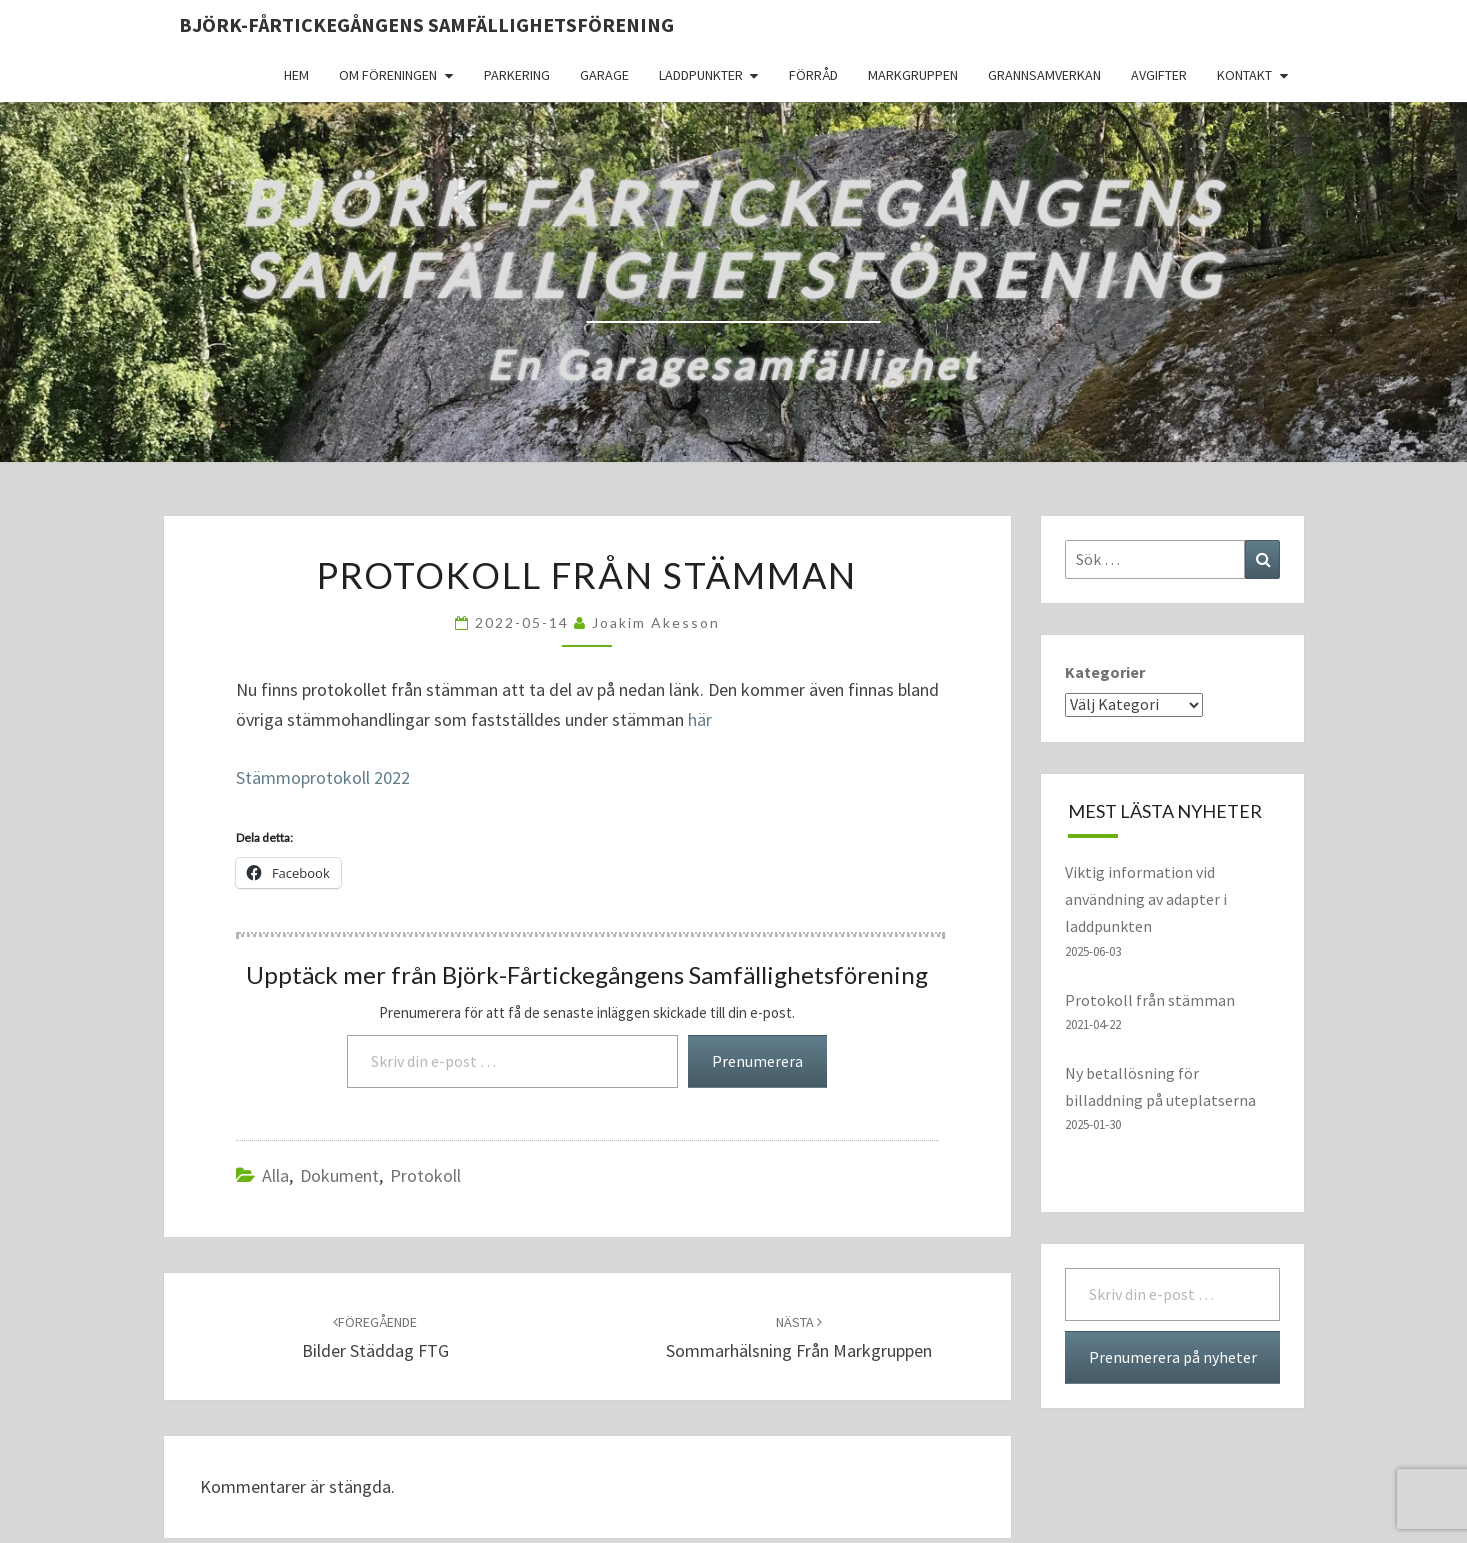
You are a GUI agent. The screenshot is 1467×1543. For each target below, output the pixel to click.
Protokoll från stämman (1150, 1000)
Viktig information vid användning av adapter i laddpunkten (1146, 899)
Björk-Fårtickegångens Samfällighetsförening (426, 24)
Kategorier (1105, 672)
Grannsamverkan (1044, 75)
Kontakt (1244, 75)
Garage (604, 75)
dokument (339, 1175)
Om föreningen (388, 75)
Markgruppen (913, 75)
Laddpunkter (701, 75)
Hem (296, 75)
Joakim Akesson (656, 622)
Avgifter (1159, 75)
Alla (275, 1175)
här (700, 719)
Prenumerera (757, 1061)
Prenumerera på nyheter (1173, 1357)
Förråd (813, 75)
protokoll (425, 1175)
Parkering (517, 75)
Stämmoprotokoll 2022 (323, 777)
